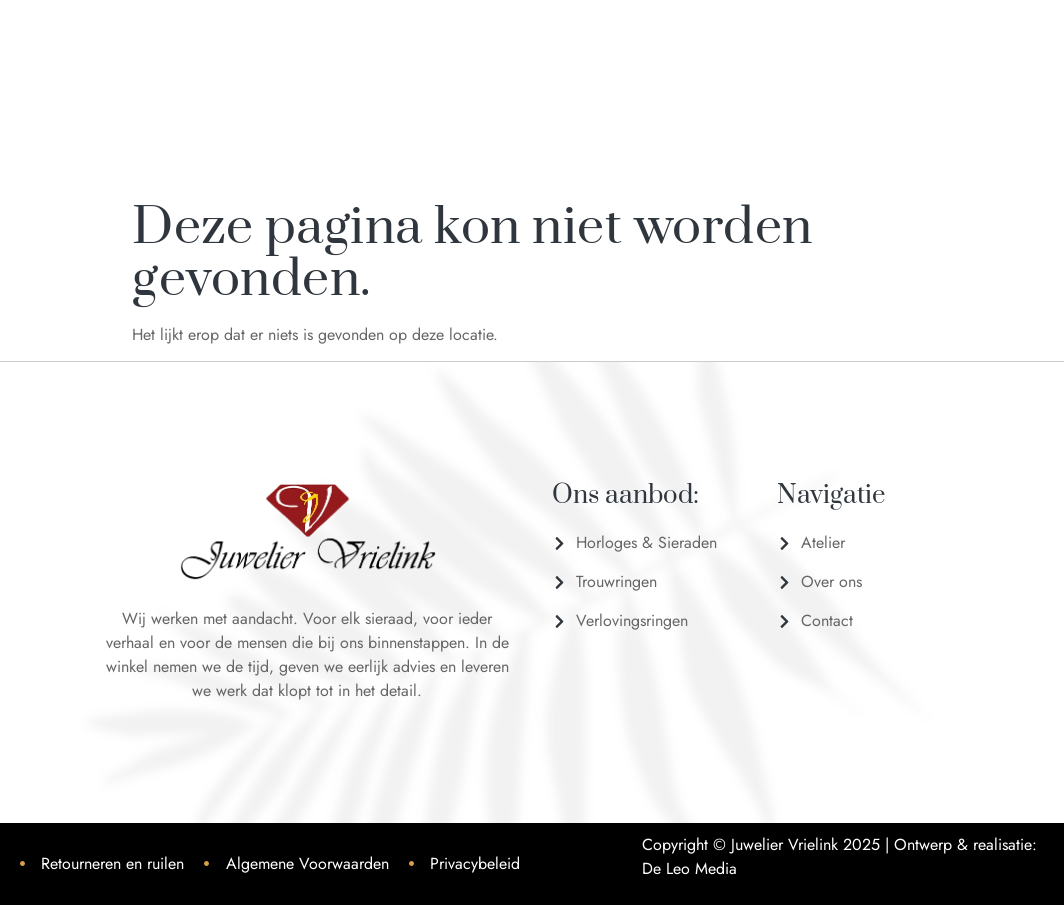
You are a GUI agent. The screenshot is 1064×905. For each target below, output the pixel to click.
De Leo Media (689, 868)
